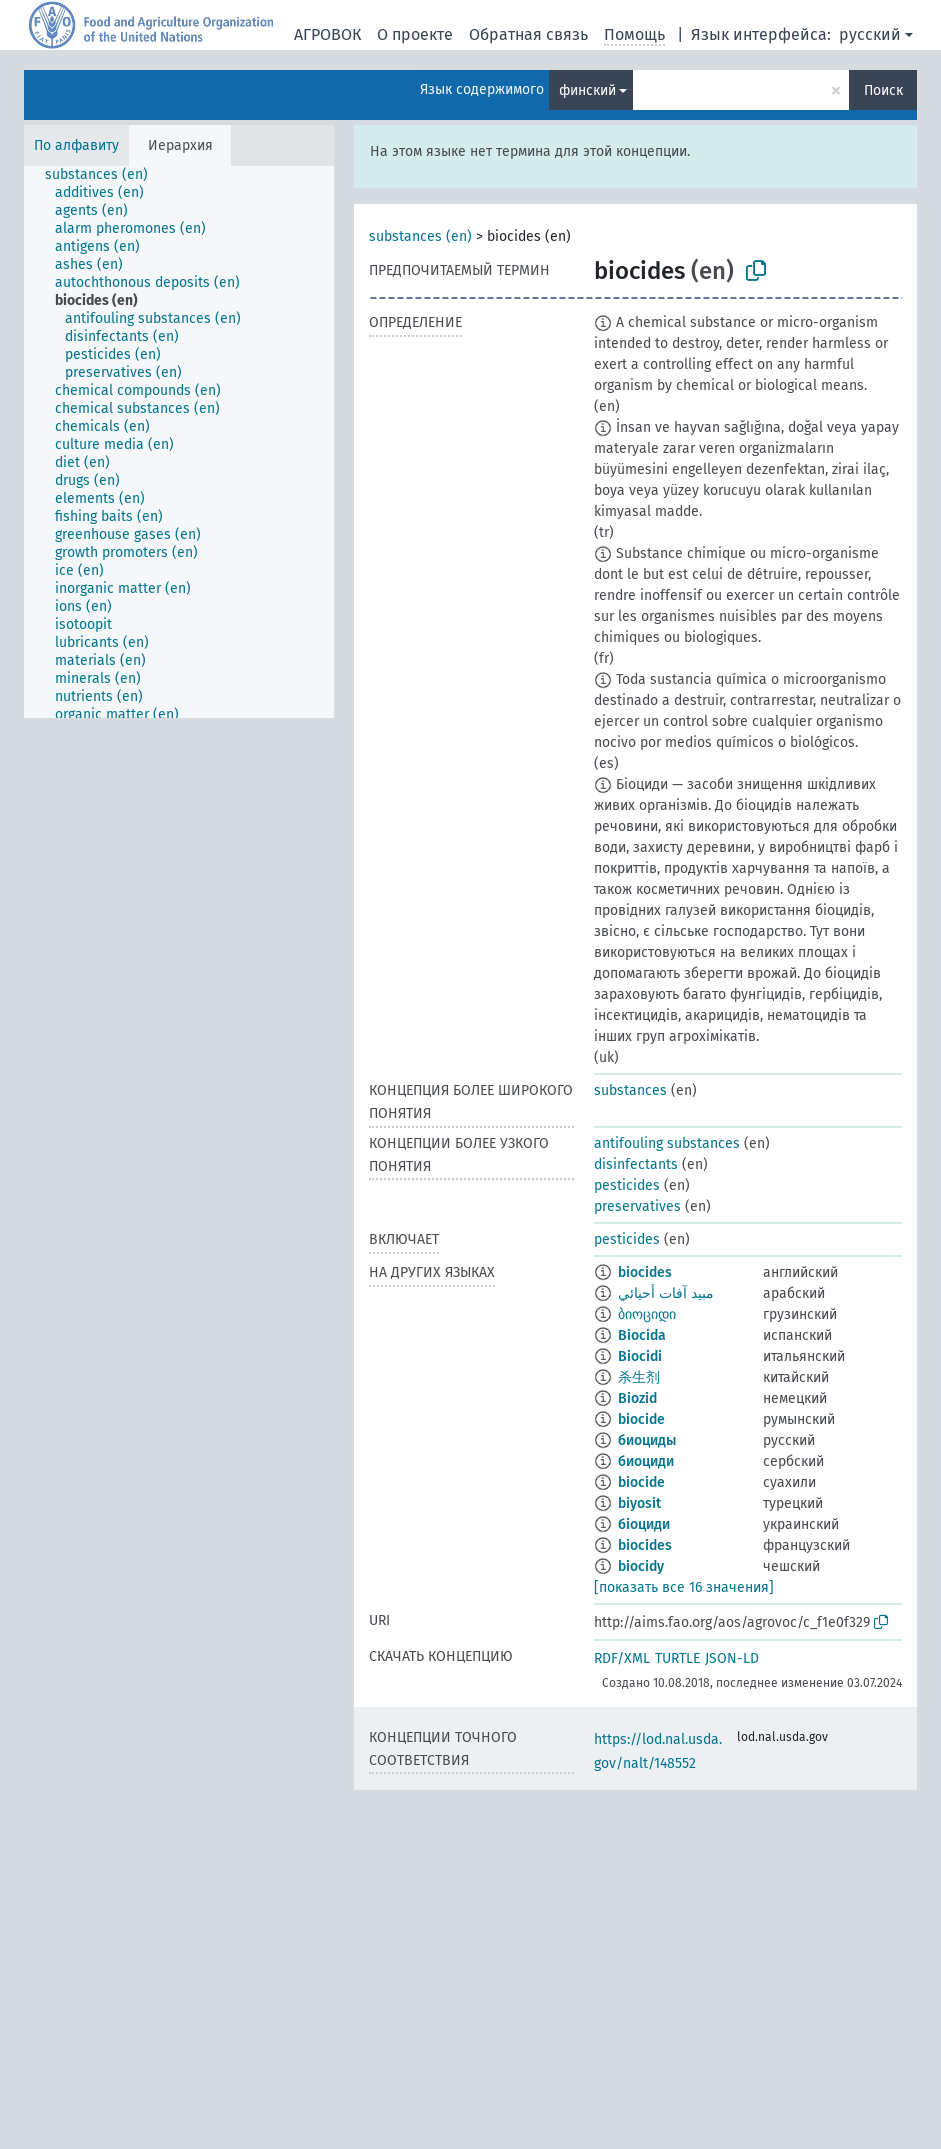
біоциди (644, 1524)
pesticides (627, 1185)
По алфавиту (76, 145)
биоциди (646, 1461)
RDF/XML (622, 1658)
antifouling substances (667, 1143)
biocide (641, 1419)
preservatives (637, 1206)
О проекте (415, 34)
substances (630, 1090)
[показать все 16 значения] (684, 1587)
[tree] (179, 442)
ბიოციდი (647, 1314)
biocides (645, 1272)
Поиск (883, 90)
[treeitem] (105, 175)
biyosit (639, 1503)
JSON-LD (732, 1658)
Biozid (637, 1398)
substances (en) (420, 236)
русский (870, 34)
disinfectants (636, 1164)
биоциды (647, 1440)
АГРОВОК (327, 34)
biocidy (641, 1566)
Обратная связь (528, 34)
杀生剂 (639, 1377)
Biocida (642, 1335)
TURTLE (677, 1658)
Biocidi (640, 1356)
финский (587, 90)
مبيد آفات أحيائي (666, 1293)
